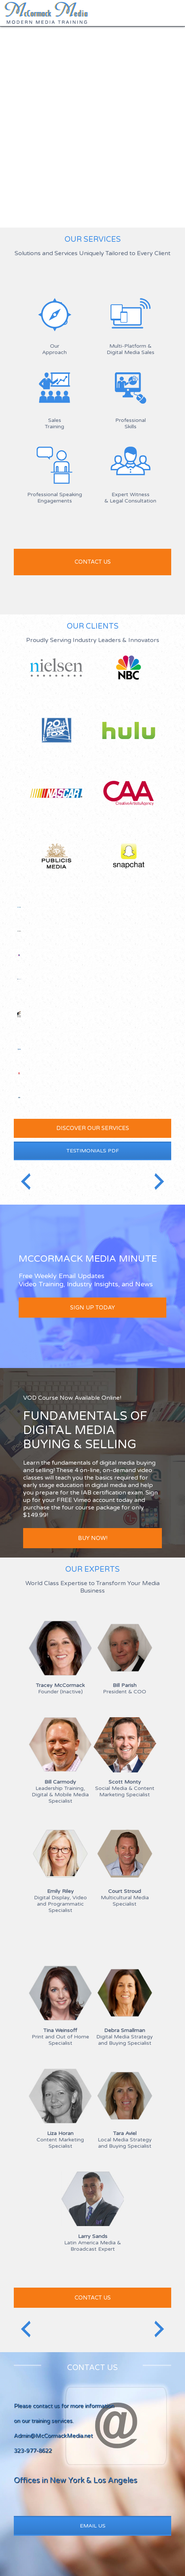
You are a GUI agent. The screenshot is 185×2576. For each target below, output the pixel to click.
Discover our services (92, 1128)
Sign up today (92, 1307)
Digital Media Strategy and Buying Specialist (124, 2036)
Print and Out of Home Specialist (60, 2036)
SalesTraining (54, 423)
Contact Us (93, 2297)
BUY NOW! (92, 1538)
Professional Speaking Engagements (54, 497)
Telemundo (19, 1073)
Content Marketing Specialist (60, 2139)
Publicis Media (56, 861)
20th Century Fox (56, 736)
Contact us (93, 561)
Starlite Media (19, 955)
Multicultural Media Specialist (125, 1897)
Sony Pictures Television (19, 1014)
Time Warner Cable (19, 1049)
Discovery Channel (19, 931)
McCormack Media (46, 13)
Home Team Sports (19, 1097)
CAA (128, 799)
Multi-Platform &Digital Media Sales (130, 349)
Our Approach (54, 349)
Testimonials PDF (92, 1151)
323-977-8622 (33, 2450)
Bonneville (19, 979)
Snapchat (128, 855)
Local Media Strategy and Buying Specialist (125, 2139)
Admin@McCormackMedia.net (53, 2435)
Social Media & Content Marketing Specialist (124, 1788)
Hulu (128, 736)
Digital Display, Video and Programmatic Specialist (60, 1900)
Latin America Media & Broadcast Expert (92, 2242)
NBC (128, 673)
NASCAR (56, 799)
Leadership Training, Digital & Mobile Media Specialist (60, 1791)
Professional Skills (130, 423)
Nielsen (56, 673)
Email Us (93, 2526)
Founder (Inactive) (60, 1688)
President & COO (124, 1688)
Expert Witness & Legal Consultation (130, 497)
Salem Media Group (19, 907)
